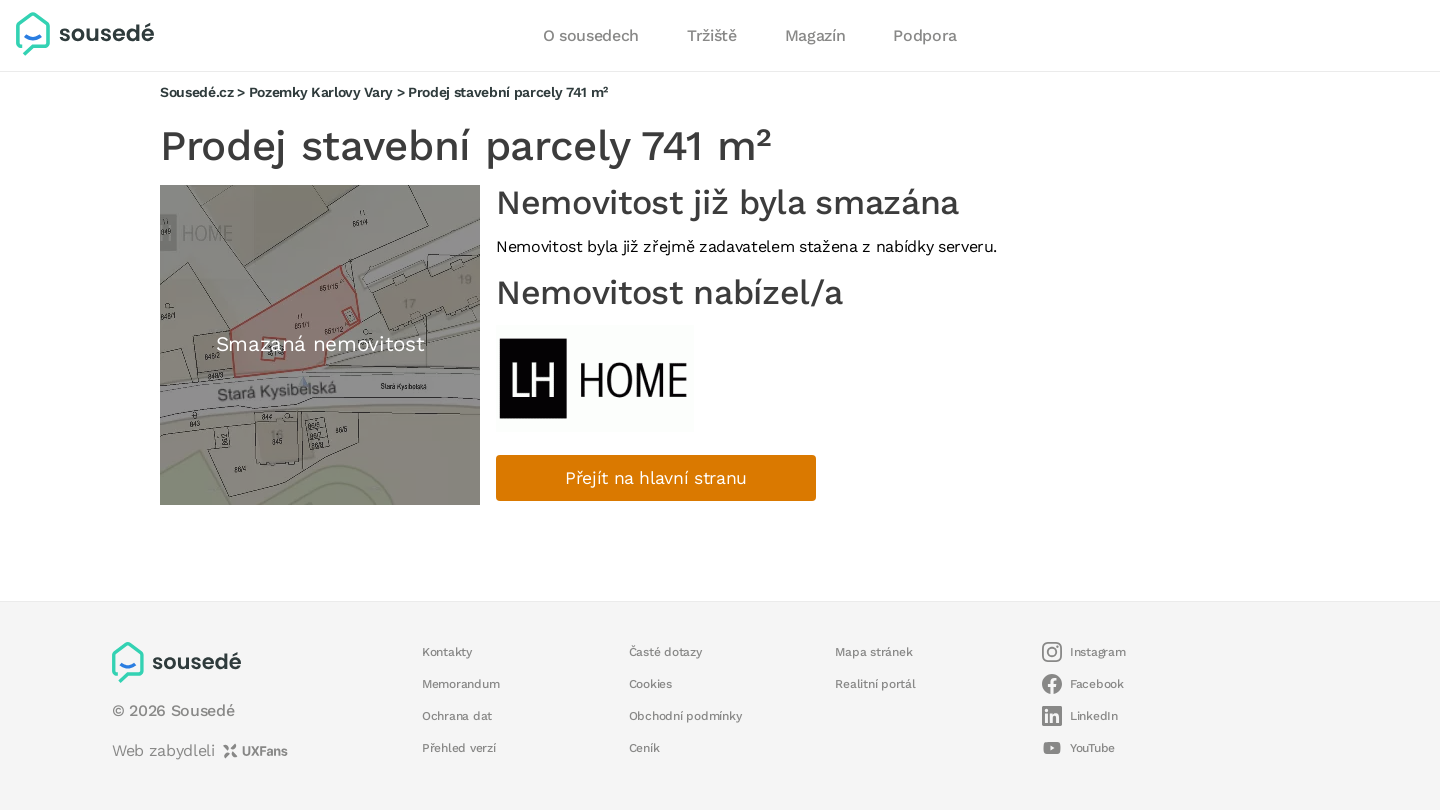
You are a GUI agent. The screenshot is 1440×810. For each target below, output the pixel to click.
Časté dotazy (665, 652)
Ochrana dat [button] (457, 716)
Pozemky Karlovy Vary (321, 92)
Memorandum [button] (460, 684)
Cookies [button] (650, 684)
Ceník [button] (644, 748)
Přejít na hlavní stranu (656, 478)
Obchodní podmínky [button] (685, 716)
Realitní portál (875, 684)
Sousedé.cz (197, 92)
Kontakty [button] (447, 652)
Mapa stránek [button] (873, 652)
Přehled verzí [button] (459, 748)
